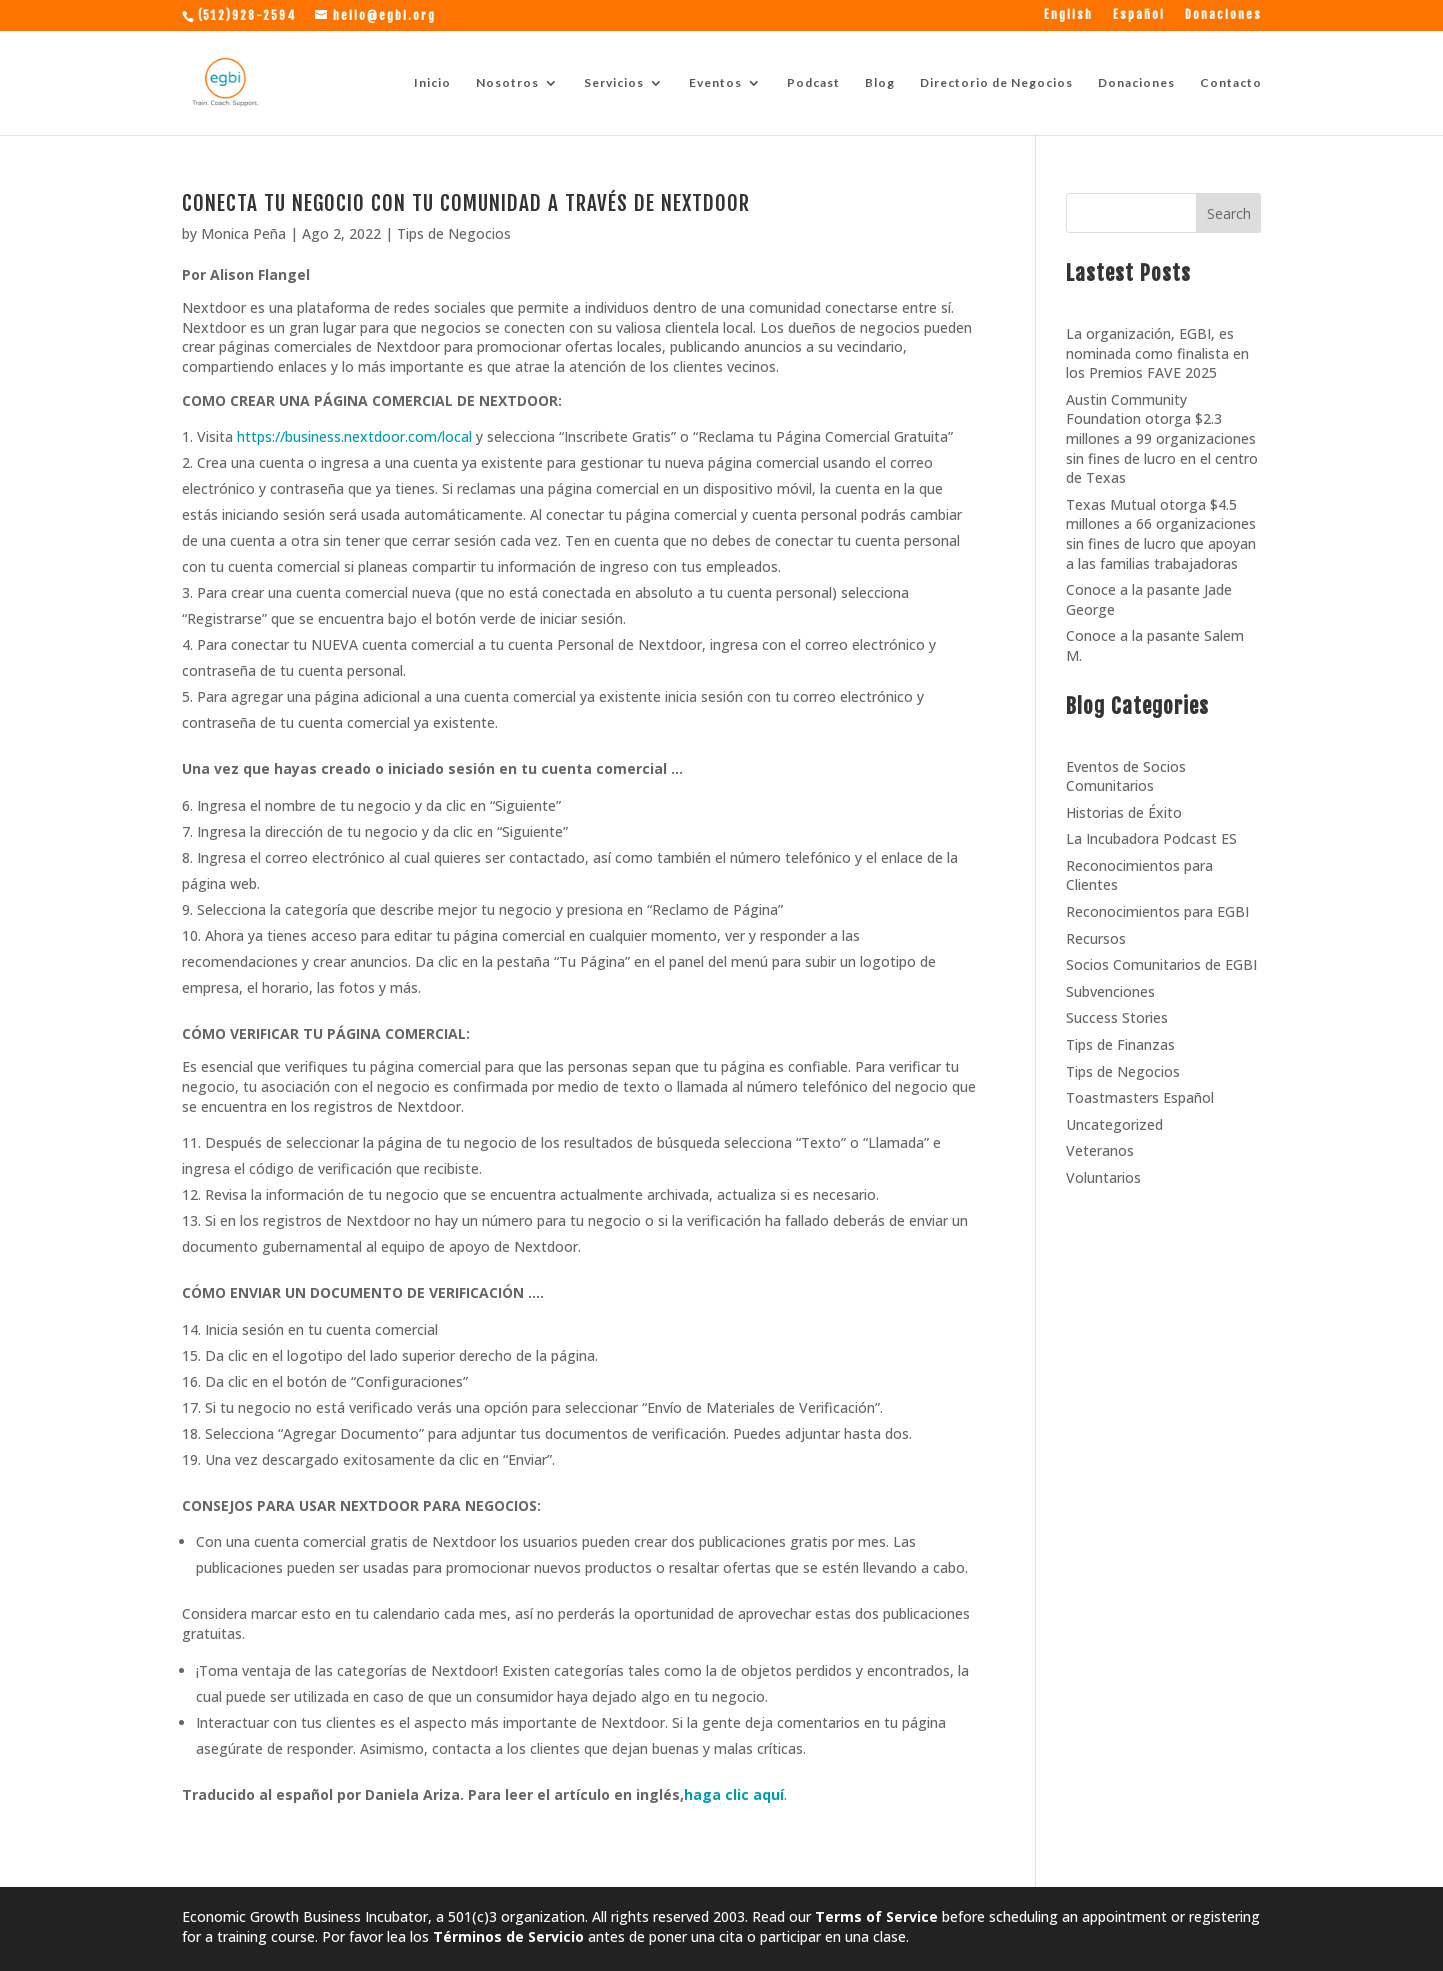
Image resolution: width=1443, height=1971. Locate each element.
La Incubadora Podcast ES (1151, 838)
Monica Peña (243, 233)
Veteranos (1100, 1150)
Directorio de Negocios (996, 83)
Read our (845, 1916)
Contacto (1231, 83)
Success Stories (1117, 1017)
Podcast (813, 83)
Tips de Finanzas (1120, 1044)
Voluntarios (1103, 1177)
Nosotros (507, 83)
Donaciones (1223, 15)
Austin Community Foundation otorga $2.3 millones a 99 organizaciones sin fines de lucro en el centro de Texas (1162, 438)
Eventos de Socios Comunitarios (1126, 776)
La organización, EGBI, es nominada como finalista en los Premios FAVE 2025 (1157, 353)
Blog (880, 83)
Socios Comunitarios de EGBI (1161, 964)
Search (1229, 213)
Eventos (715, 83)
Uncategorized (1114, 1124)
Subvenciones (1110, 991)
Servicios (614, 83)
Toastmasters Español (1140, 1097)
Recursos (1096, 938)
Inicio (432, 83)
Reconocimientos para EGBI (1157, 911)
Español (1139, 15)
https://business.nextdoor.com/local (354, 436)
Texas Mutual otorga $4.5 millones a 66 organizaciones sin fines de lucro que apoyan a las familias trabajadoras (1161, 534)
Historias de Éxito (1124, 812)
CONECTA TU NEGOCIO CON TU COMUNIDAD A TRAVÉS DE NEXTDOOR (466, 203)
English (1068, 15)
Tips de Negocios (454, 233)
